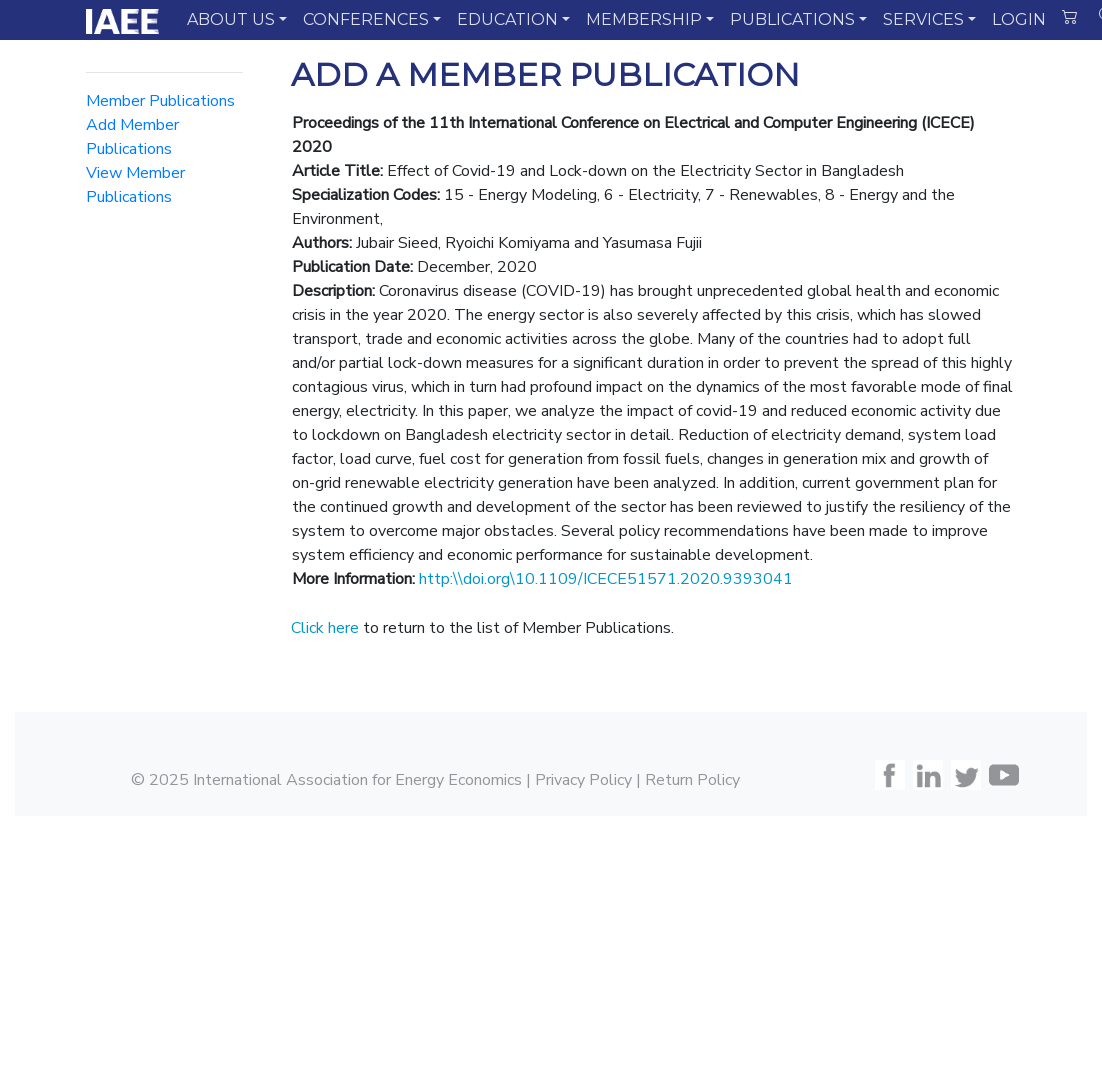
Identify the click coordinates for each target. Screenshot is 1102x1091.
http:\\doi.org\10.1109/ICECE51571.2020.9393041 (606, 579)
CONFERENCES (366, 19)
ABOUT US (231, 19)
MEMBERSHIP (644, 19)
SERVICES (923, 19)
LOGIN (1019, 19)
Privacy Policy (583, 780)
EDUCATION (507, 19)
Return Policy (692, 780)
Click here (325, 628)
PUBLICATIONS (792, 19)
